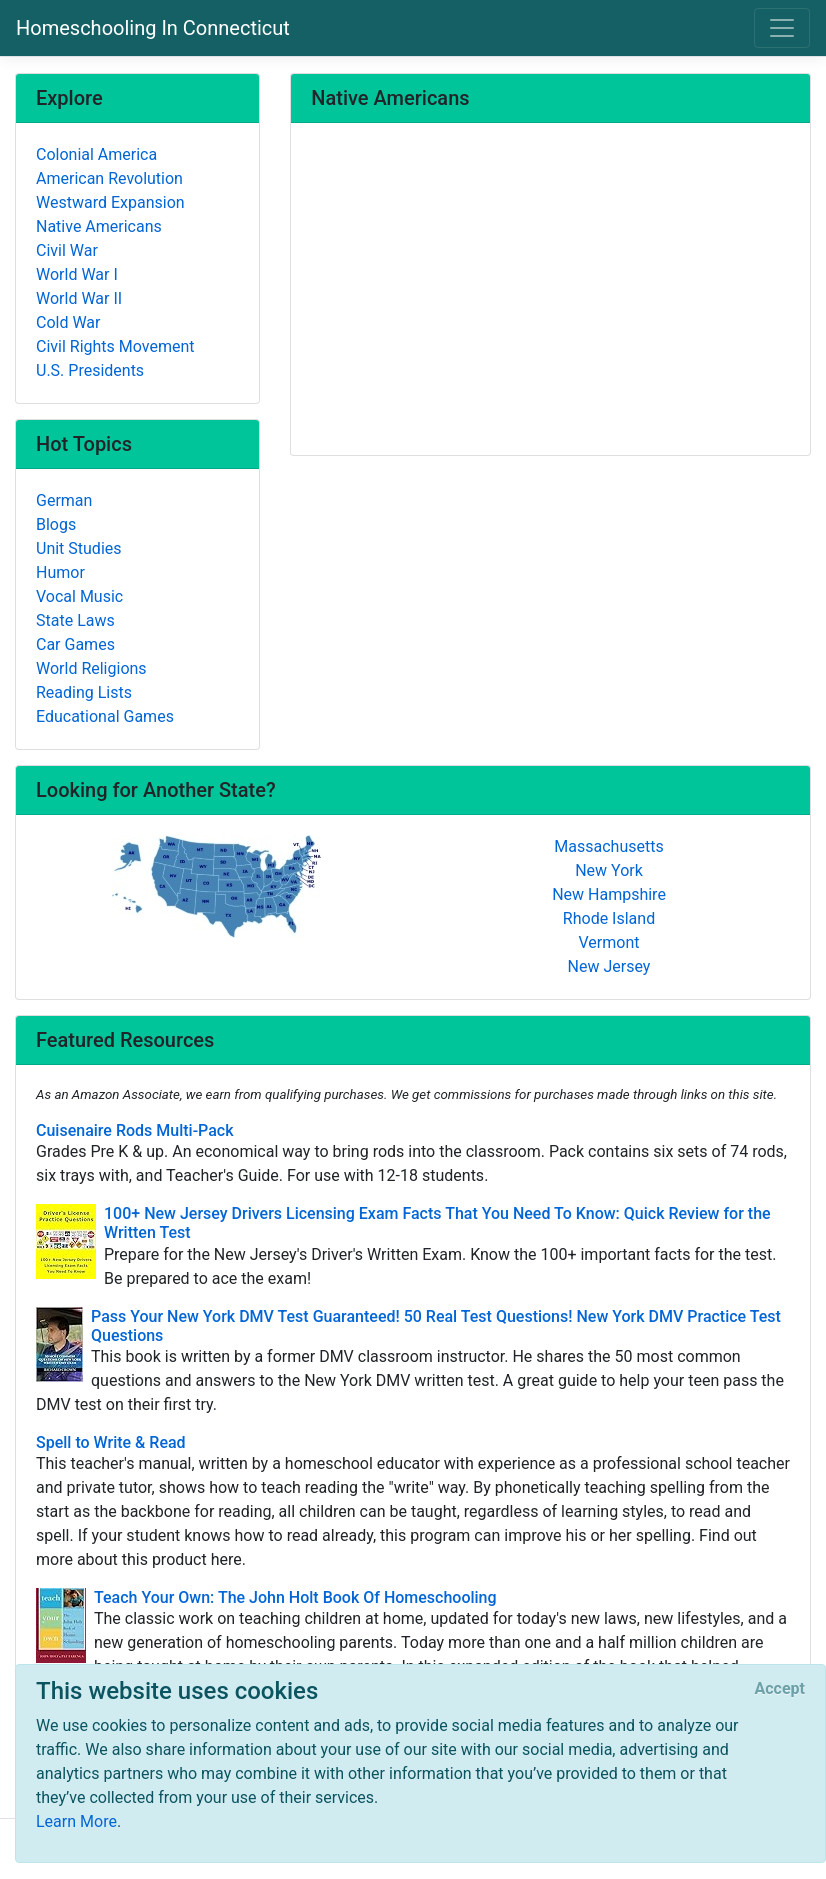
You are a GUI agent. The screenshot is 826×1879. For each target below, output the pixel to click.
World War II (79, 298)
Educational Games (105, 716)
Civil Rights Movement (115, 346)
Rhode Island (609, 918)
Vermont (609, 942)
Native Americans (99, 226)
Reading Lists (84, 692)
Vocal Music (79, 596)
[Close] (780, 1689)
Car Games (75, 644)
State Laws (75, 620)
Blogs (56, 524)
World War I (77, 274)
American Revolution (109, 178)
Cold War (68, 322)
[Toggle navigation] (782, 28)
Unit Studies (79, 548)
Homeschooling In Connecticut (153, 28)
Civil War (67, 250)
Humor (60, 572)
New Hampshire (609, 894)
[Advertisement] (550, 291)
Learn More (76, 1821)
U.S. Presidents (90, 370)
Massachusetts (608, 846)
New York (609, 870)
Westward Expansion (110, 202)
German (64, 500)
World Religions (91, 668)
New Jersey (609, 966)
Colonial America (96, 154)
